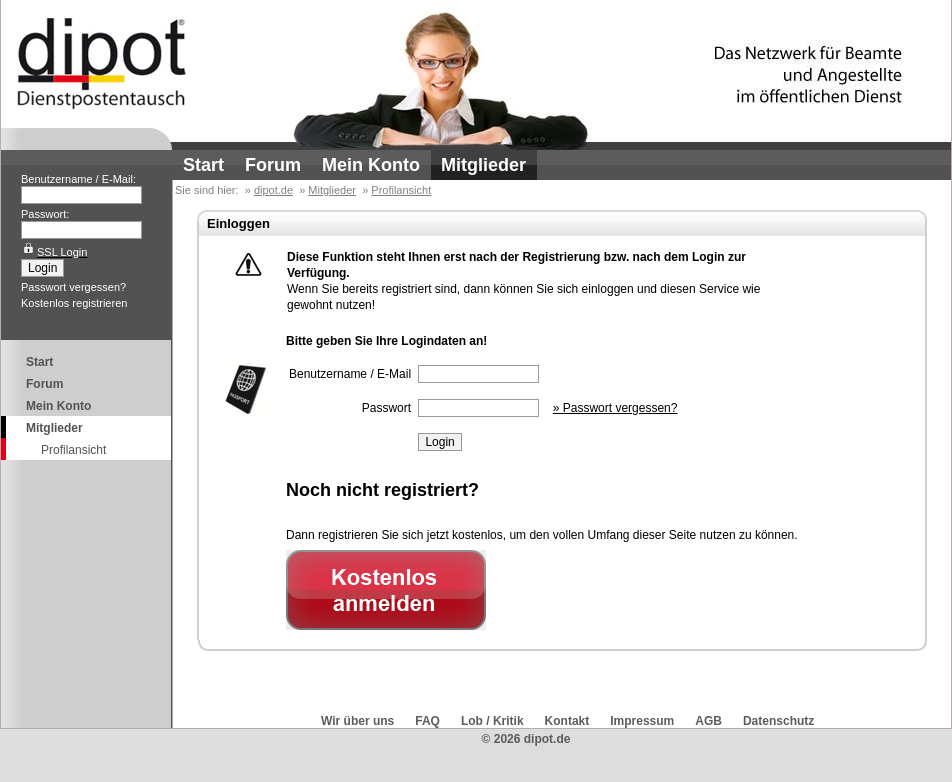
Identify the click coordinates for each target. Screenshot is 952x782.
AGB (708, 721)
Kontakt (567, 721)
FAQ (427, 721)
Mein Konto (371, 165)
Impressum (642, 721)
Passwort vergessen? (73, 287)
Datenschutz (778, 721)
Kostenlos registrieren (74, 303)
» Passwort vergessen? (615, 408)
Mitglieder (483, 165)
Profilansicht (73, 450)
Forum (273, 165)
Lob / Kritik (492, 721)
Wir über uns (357, 721)
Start (203, 165)
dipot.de (273, 190)
